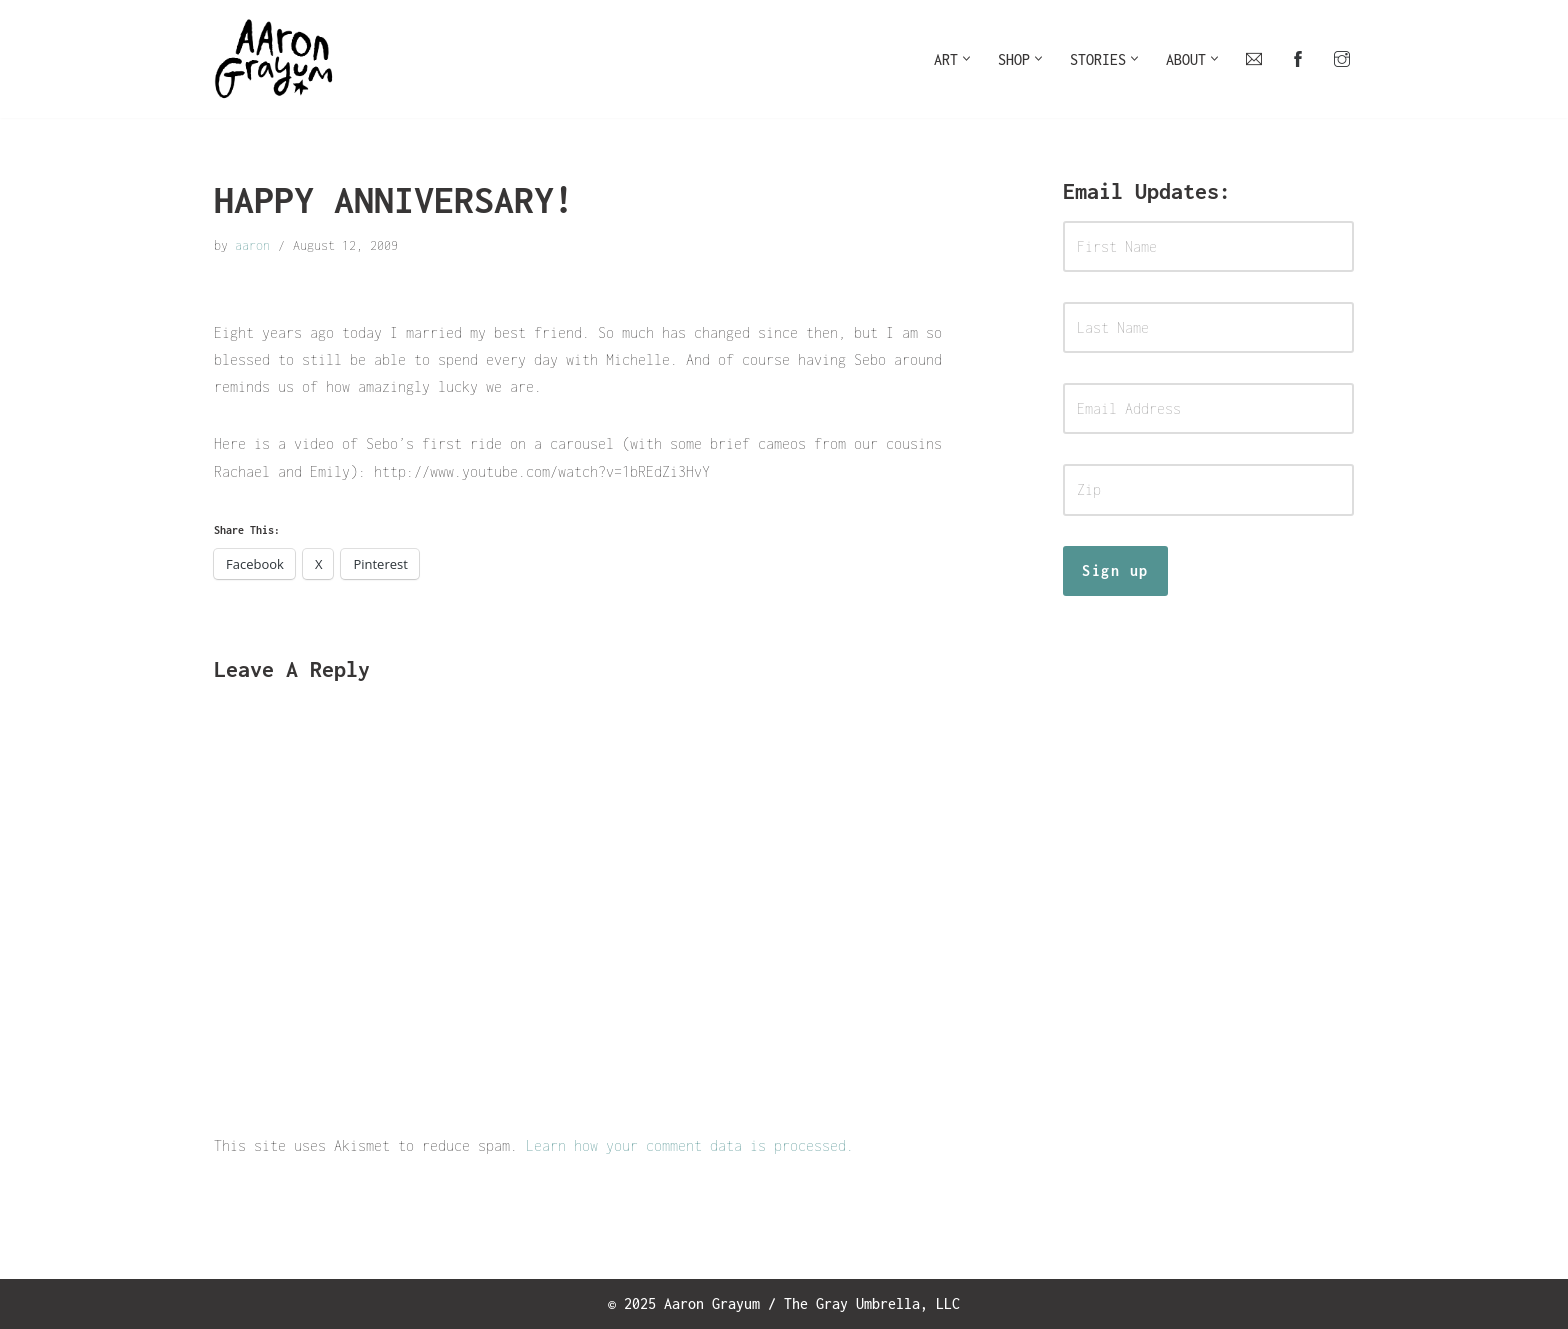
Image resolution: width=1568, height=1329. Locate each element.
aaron (252, 245)
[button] (966, 58)
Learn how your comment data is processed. (690, 1145)
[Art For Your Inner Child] (274, 59)
